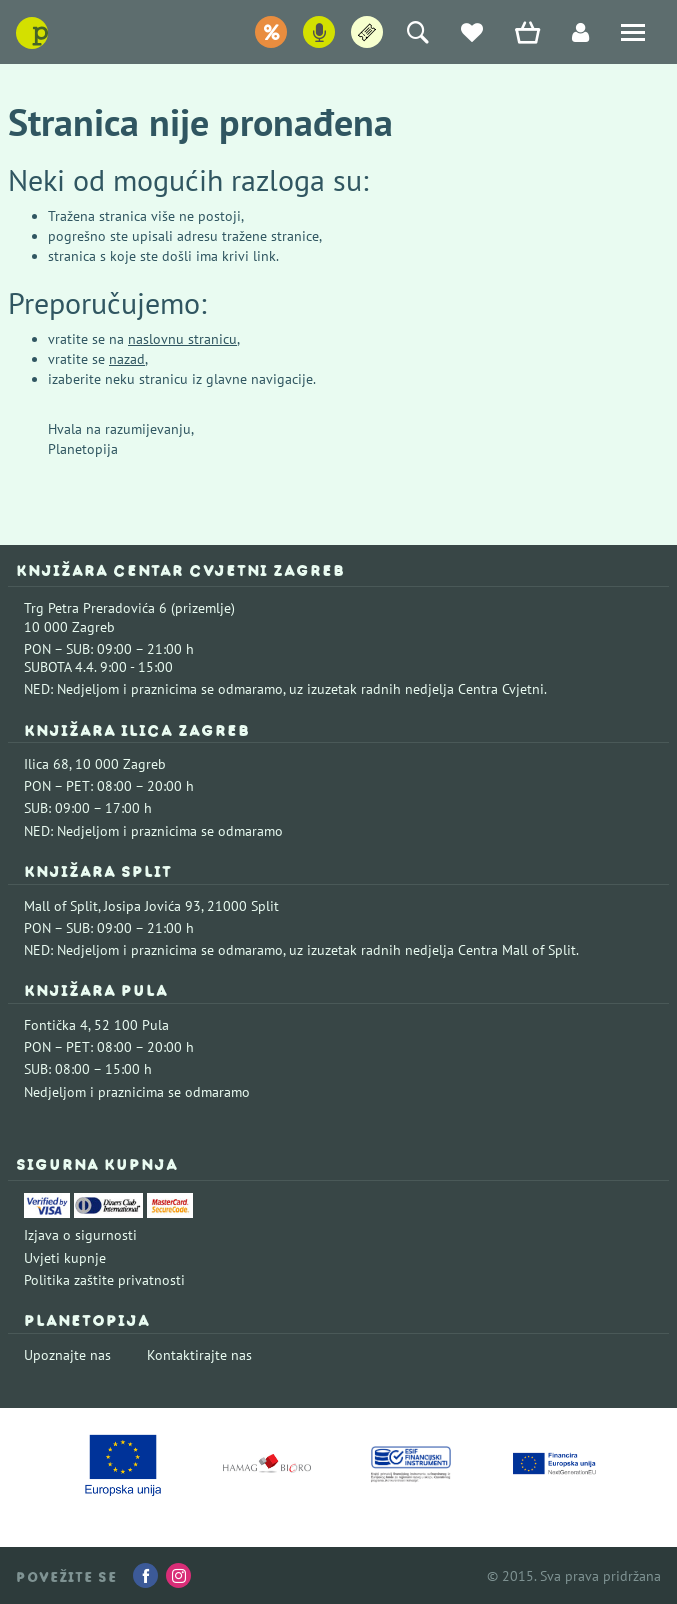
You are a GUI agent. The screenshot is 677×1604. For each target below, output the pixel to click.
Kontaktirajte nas (199, 1355)
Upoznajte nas (67, 1355)
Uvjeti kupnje (65, 1258)
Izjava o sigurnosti (80, 1235)
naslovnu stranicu (182, 339)
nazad (127, 359)
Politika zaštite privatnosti (104, 1280)
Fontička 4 (56, 1025)
